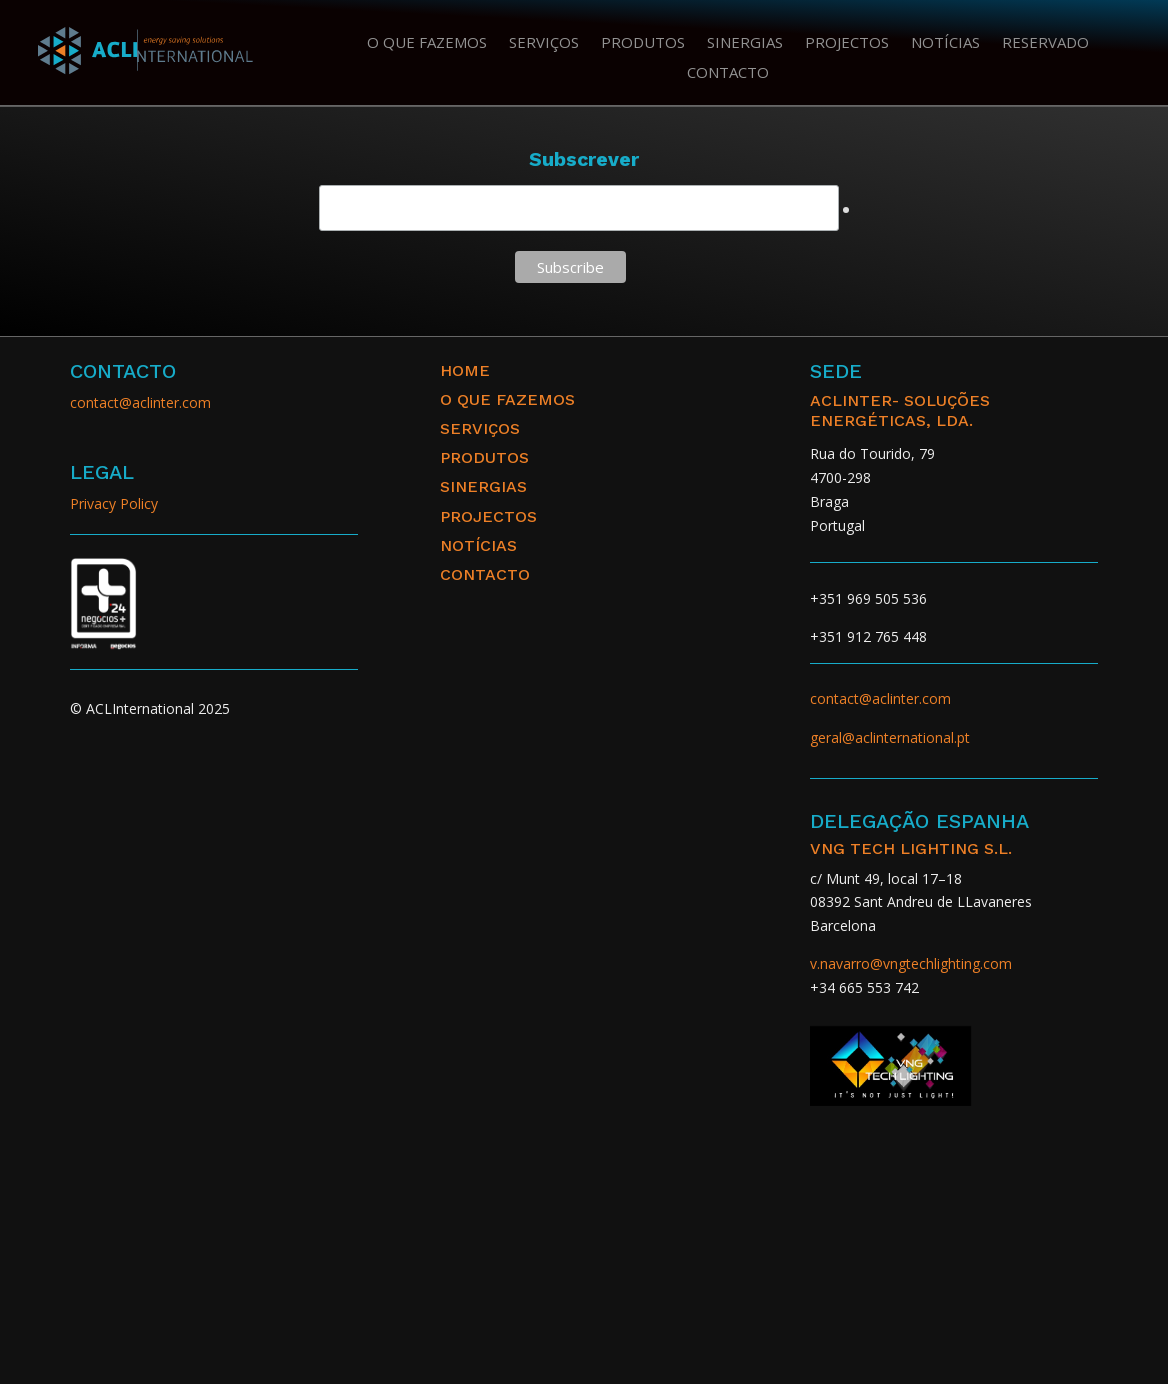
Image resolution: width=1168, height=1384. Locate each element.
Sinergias (745, 43)
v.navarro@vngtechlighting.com (911, 963)
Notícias (945, 43)
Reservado (1045, 43)
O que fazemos (427, 43)
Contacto (728, 73)
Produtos (643, 43)
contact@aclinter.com (140, 402)
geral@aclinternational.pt (890, 737)
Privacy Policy (114, 503)
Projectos (847, 43)
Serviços (544, 43)
